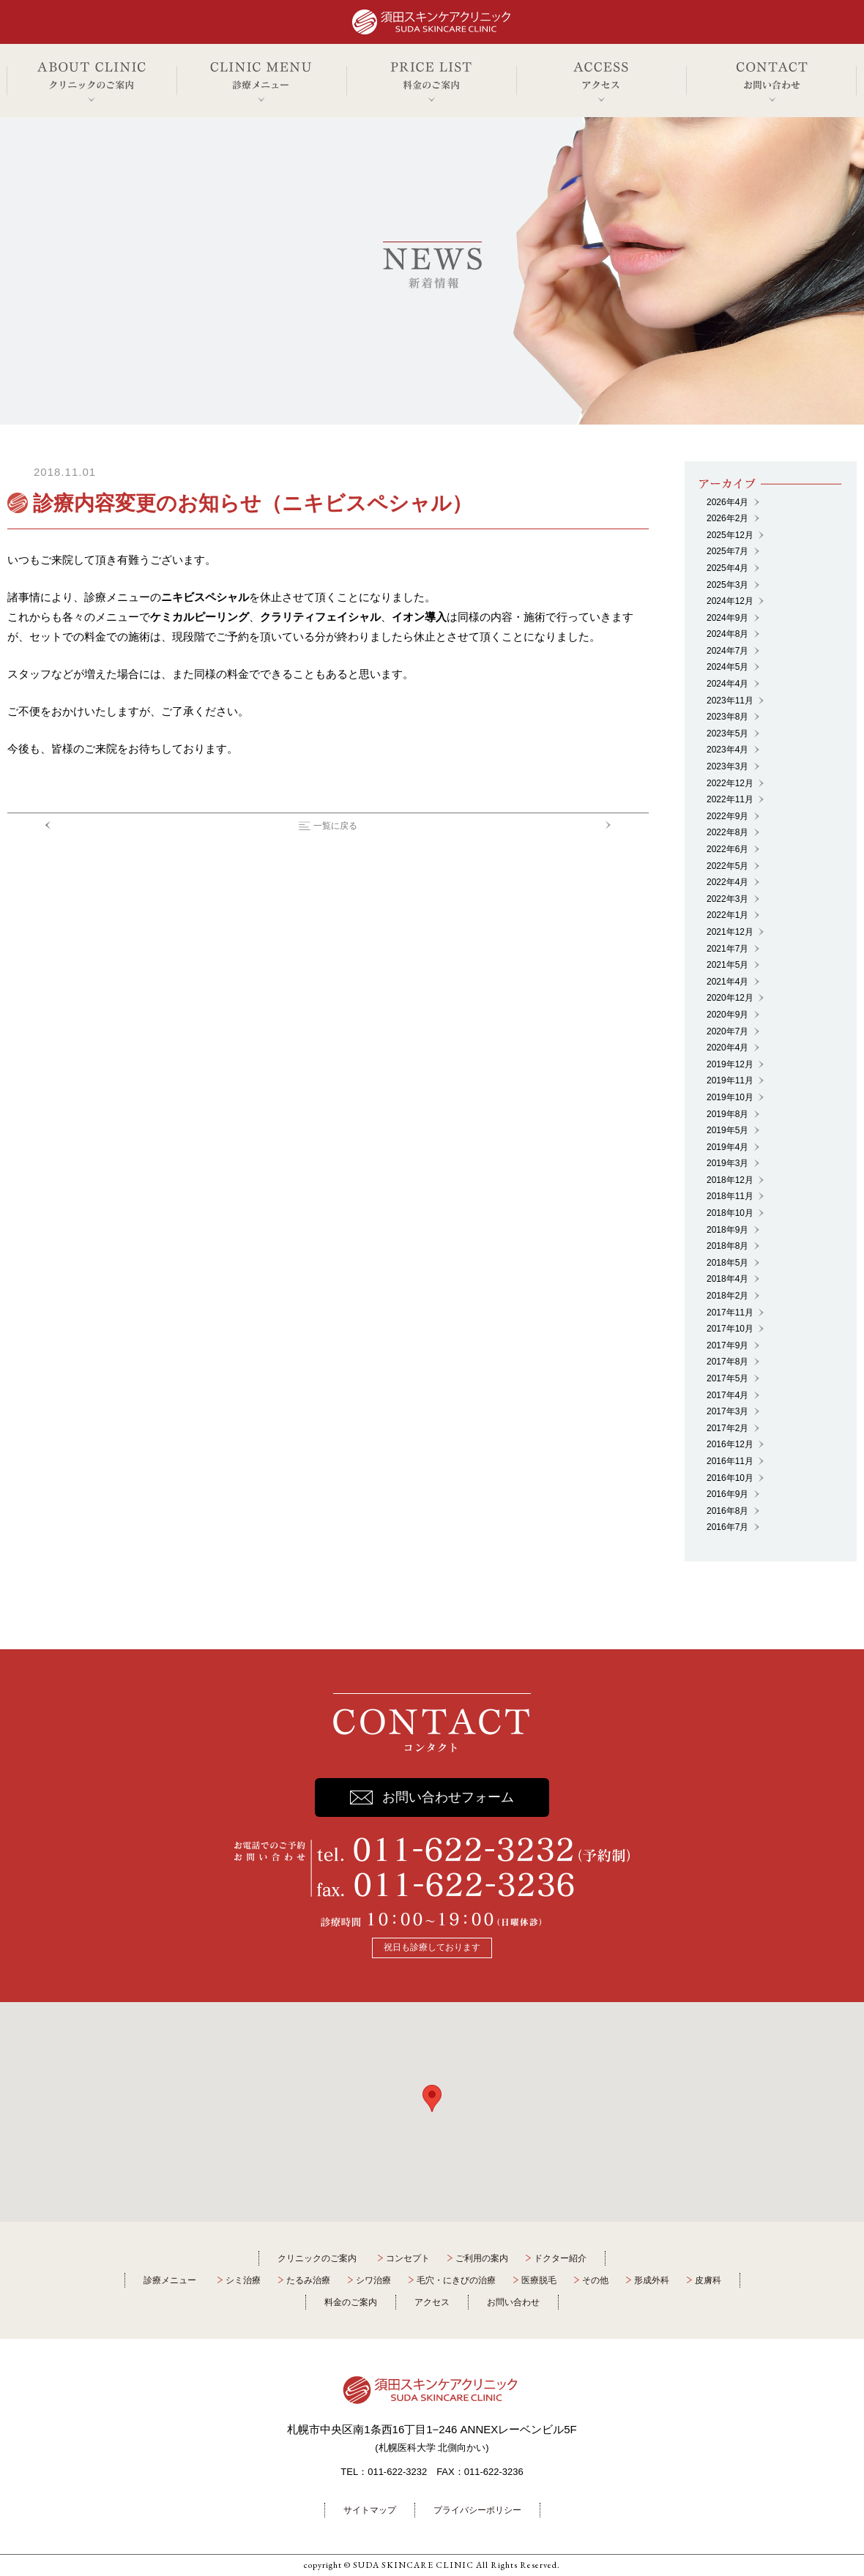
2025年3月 (727, 585)
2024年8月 (727, 634)
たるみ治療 (308, 2280)
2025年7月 (727, 551)
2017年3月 (727, 1411)
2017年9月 (727, 1345)
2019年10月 (730, 1097)
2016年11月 (730, 1461)
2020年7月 (727, 1031)
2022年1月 (727, 915)
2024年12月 (730, 601)
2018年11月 (730, 1196)
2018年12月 (730, 1180)
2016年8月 (727, 1511)
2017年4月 (727, 1395)
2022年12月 (730, 783)
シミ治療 (243, 2280)
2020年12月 (730, 998)
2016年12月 (730, 1444)
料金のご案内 (350, 2302)
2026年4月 (727, 502)
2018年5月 (727, 1263)
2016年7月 (727, 1527)
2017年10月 (730, 1329)
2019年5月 (727, 1130)
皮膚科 (708, 2280)
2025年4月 (727, 568)
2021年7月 (727, 949)
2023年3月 (727, 766)
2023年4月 (727, 749)
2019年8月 (727, 1114)
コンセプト (408, 2258)
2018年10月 (730, 1213)
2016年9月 (727, 1494)
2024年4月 (727, 684)
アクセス (432, 2302)
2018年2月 (727, 1296)
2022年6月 (727, 849)
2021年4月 (727, 982)
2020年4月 (727, 1047)
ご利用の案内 (481, 2258)
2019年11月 (730, 1080)
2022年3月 (727, 899)
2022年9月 (727, 816)
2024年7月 (727, 651)
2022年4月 (727, 882)
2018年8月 (727, 1246)
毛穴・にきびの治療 (456, 2280)
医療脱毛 (538, 2280)
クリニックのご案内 (317, 2258)
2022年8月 (727, 832)
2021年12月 (730, 932)
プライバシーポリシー (477, 2510)
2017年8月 (727, 1361)
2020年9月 (727, 1014)
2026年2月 (727, 518)
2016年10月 (730, 1478)
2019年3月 (727, 1163)
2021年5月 (727, 965)
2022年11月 (730, 799)
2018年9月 (727, 1230)
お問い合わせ (513, 2302)
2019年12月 (730, 1064)
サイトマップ (369, 2510)
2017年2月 (727, 1428)
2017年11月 (730, 1312)
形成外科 (651, 2280)
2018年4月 (727, 1279)
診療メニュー (170, 2280)
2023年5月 (727, 733)
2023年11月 (730, 700)
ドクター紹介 (560, 2258)
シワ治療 (373, 2280)
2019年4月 (727, 1147)
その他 (595, 2280)
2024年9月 (727, 618)
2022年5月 (727, 866)
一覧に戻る (335, 826)
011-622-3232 (397, 2471)
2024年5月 (727, 667)
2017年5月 (727, 1378)
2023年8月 (727, 717)
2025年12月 (730, 535)
